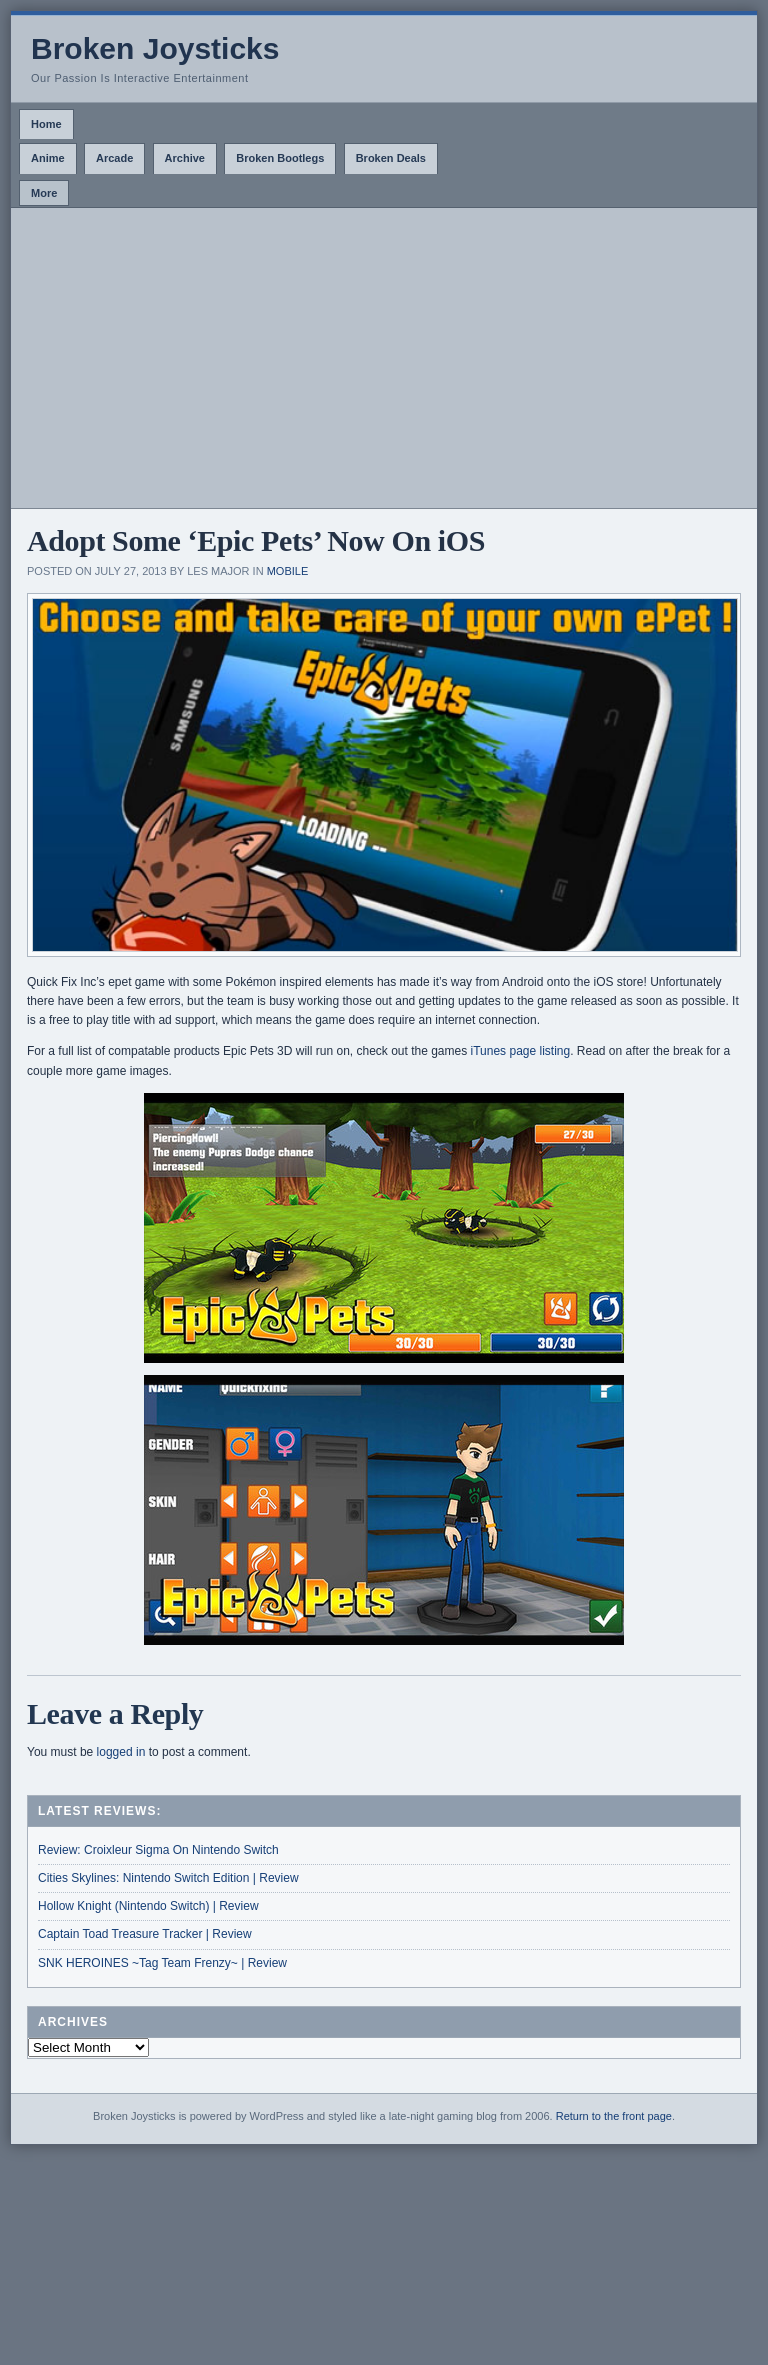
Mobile (288, 571)
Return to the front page (614, 2116)
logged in (121, 1752)
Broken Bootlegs (280, 158)
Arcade (114, 158)
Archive (185, 158)
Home (46, 124)
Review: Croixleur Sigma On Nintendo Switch (158, 1850)
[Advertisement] (384, 358)
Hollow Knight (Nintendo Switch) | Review (148, 1906)
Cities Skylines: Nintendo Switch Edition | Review (168, 1878)
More (44, 193)
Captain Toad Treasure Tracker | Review (145, 1934)
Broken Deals (391, 158)
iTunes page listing (521, 1051)
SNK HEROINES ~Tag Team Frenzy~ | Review (162, 1963)
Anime (48, 158)
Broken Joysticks (155, 48)
